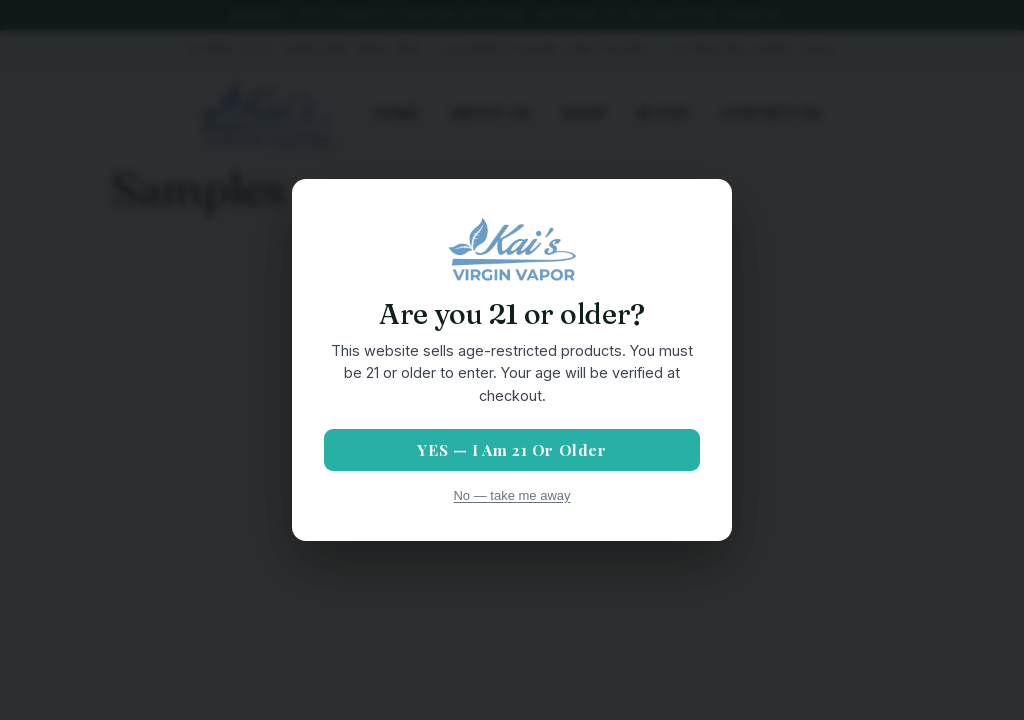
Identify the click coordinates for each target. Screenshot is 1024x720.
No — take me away (511, 495)
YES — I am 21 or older (511, 449)
